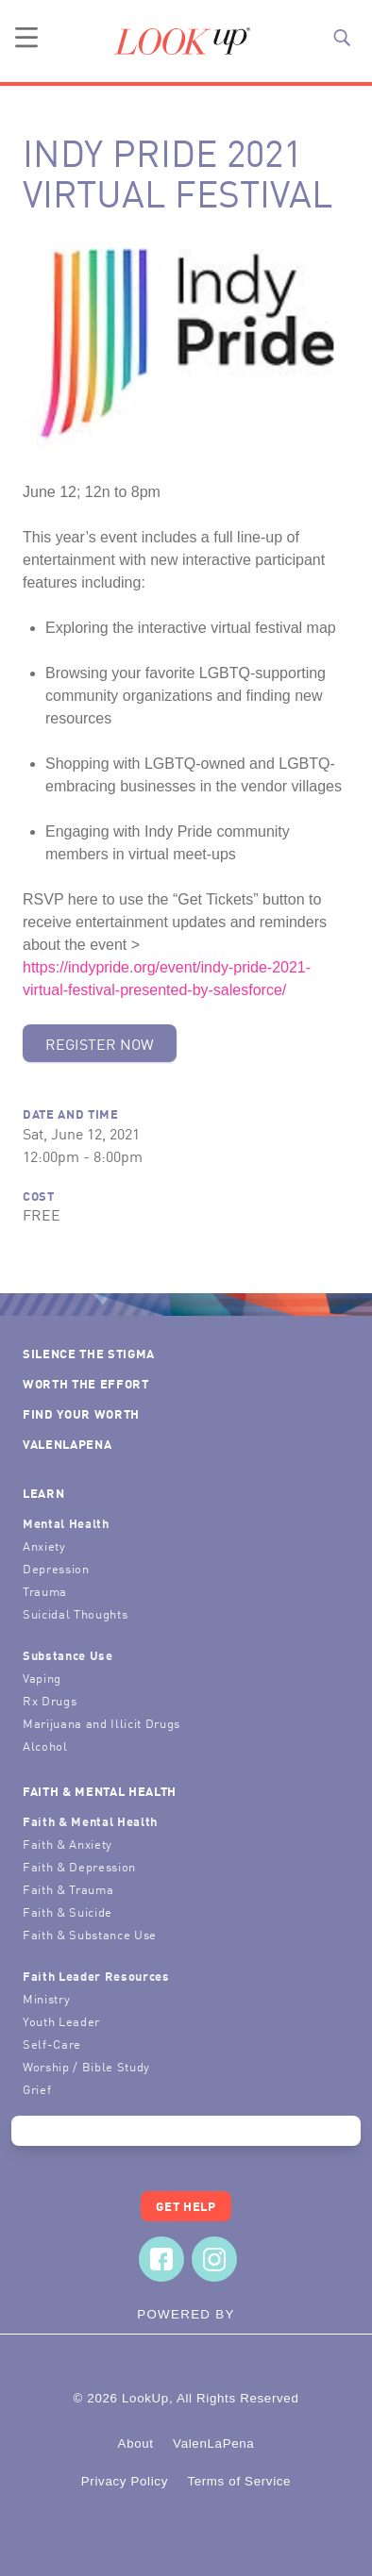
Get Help (185, 2206)
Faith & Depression (79, 1866)
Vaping (42, 1678)
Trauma (45, 1591)
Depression (56, 1568)
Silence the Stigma (89, 1353)
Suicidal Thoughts (75, 1613)
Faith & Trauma (68, 1889)
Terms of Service (239, 2481)
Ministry (46, 1998)
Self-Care (52, 2043)
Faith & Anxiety (67, 1844)
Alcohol (45, 1745)
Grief (37, 2089)
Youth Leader (61, 2021)
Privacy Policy (124, 2481)
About (136, 2443)
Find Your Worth (81, 1413)
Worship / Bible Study (86, 2066)
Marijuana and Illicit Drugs (101, 1723)
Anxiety (44, 1545)
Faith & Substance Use (90, 1934)
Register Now (99, 1043)
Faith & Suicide (67, 1911)
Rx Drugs (49, 1700)
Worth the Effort (86, 1383)
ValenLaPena (67, 1444)
